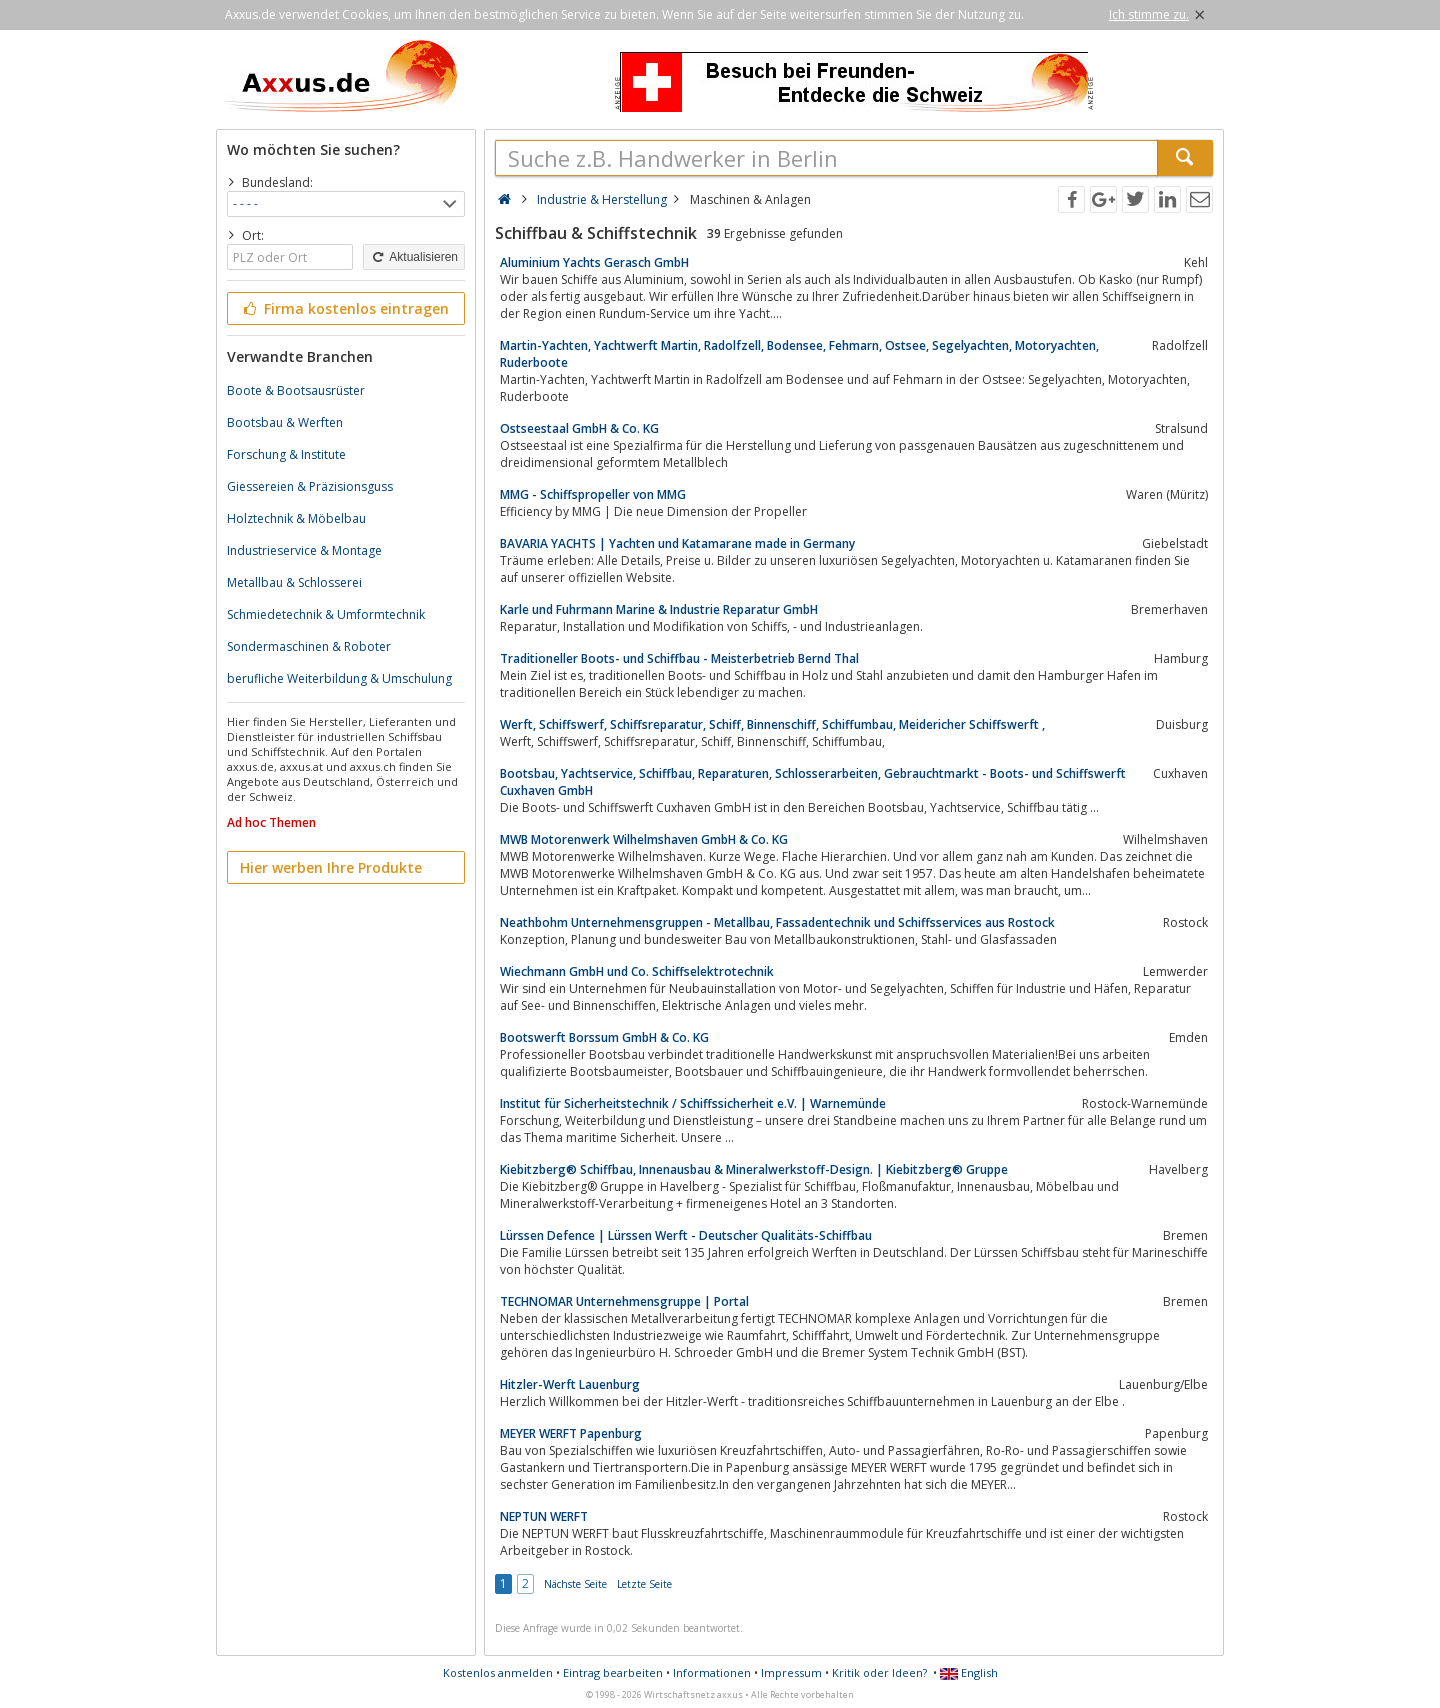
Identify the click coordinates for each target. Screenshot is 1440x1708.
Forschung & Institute (286, 454)
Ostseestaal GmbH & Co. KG (579, 428)
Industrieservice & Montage (304, 550)
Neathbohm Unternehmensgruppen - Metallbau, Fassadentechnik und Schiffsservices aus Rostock (777, 922)
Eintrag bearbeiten (613, 1672)
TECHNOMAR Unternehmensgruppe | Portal (624, 1301)
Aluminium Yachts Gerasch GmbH (594, 262)
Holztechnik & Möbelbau (296, 518)
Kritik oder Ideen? (879, 1672)
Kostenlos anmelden (498, 1672)
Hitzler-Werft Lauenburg (570, 1384)
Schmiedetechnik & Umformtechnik (326, 614)
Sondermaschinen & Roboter (309, 646)
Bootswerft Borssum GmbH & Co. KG (604, 1037)
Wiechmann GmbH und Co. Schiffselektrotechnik (637, 971)
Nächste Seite (575, 1584)
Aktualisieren (414, 257)
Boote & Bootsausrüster (296, 390)
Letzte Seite (644, 1584)
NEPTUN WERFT (544, 1516)
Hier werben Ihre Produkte (331, 867)
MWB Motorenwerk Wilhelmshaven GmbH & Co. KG (644, 839)
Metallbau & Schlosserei (294, 582)
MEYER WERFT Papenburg (571, 1433)
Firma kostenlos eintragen (344, 308)
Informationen (712, 1672)
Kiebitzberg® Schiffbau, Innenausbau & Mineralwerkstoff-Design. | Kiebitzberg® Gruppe (754, 1169)
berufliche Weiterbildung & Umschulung (339, 678)
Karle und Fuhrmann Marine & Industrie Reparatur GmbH (659, 609)
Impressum (791, 1672)
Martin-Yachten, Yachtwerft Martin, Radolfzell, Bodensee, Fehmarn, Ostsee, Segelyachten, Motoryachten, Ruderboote (799, 354)
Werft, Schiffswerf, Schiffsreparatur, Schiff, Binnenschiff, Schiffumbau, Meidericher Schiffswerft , (772, 724)
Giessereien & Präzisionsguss (310, 486)
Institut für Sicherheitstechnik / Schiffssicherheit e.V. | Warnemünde (693, 1103)
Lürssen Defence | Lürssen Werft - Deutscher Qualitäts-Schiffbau (686, 1235)
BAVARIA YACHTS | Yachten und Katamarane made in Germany (677, 543)
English (969, 1672)
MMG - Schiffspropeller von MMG (593, 494)
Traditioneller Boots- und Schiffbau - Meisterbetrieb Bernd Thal (679, 658)
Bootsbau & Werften (285, 422)
